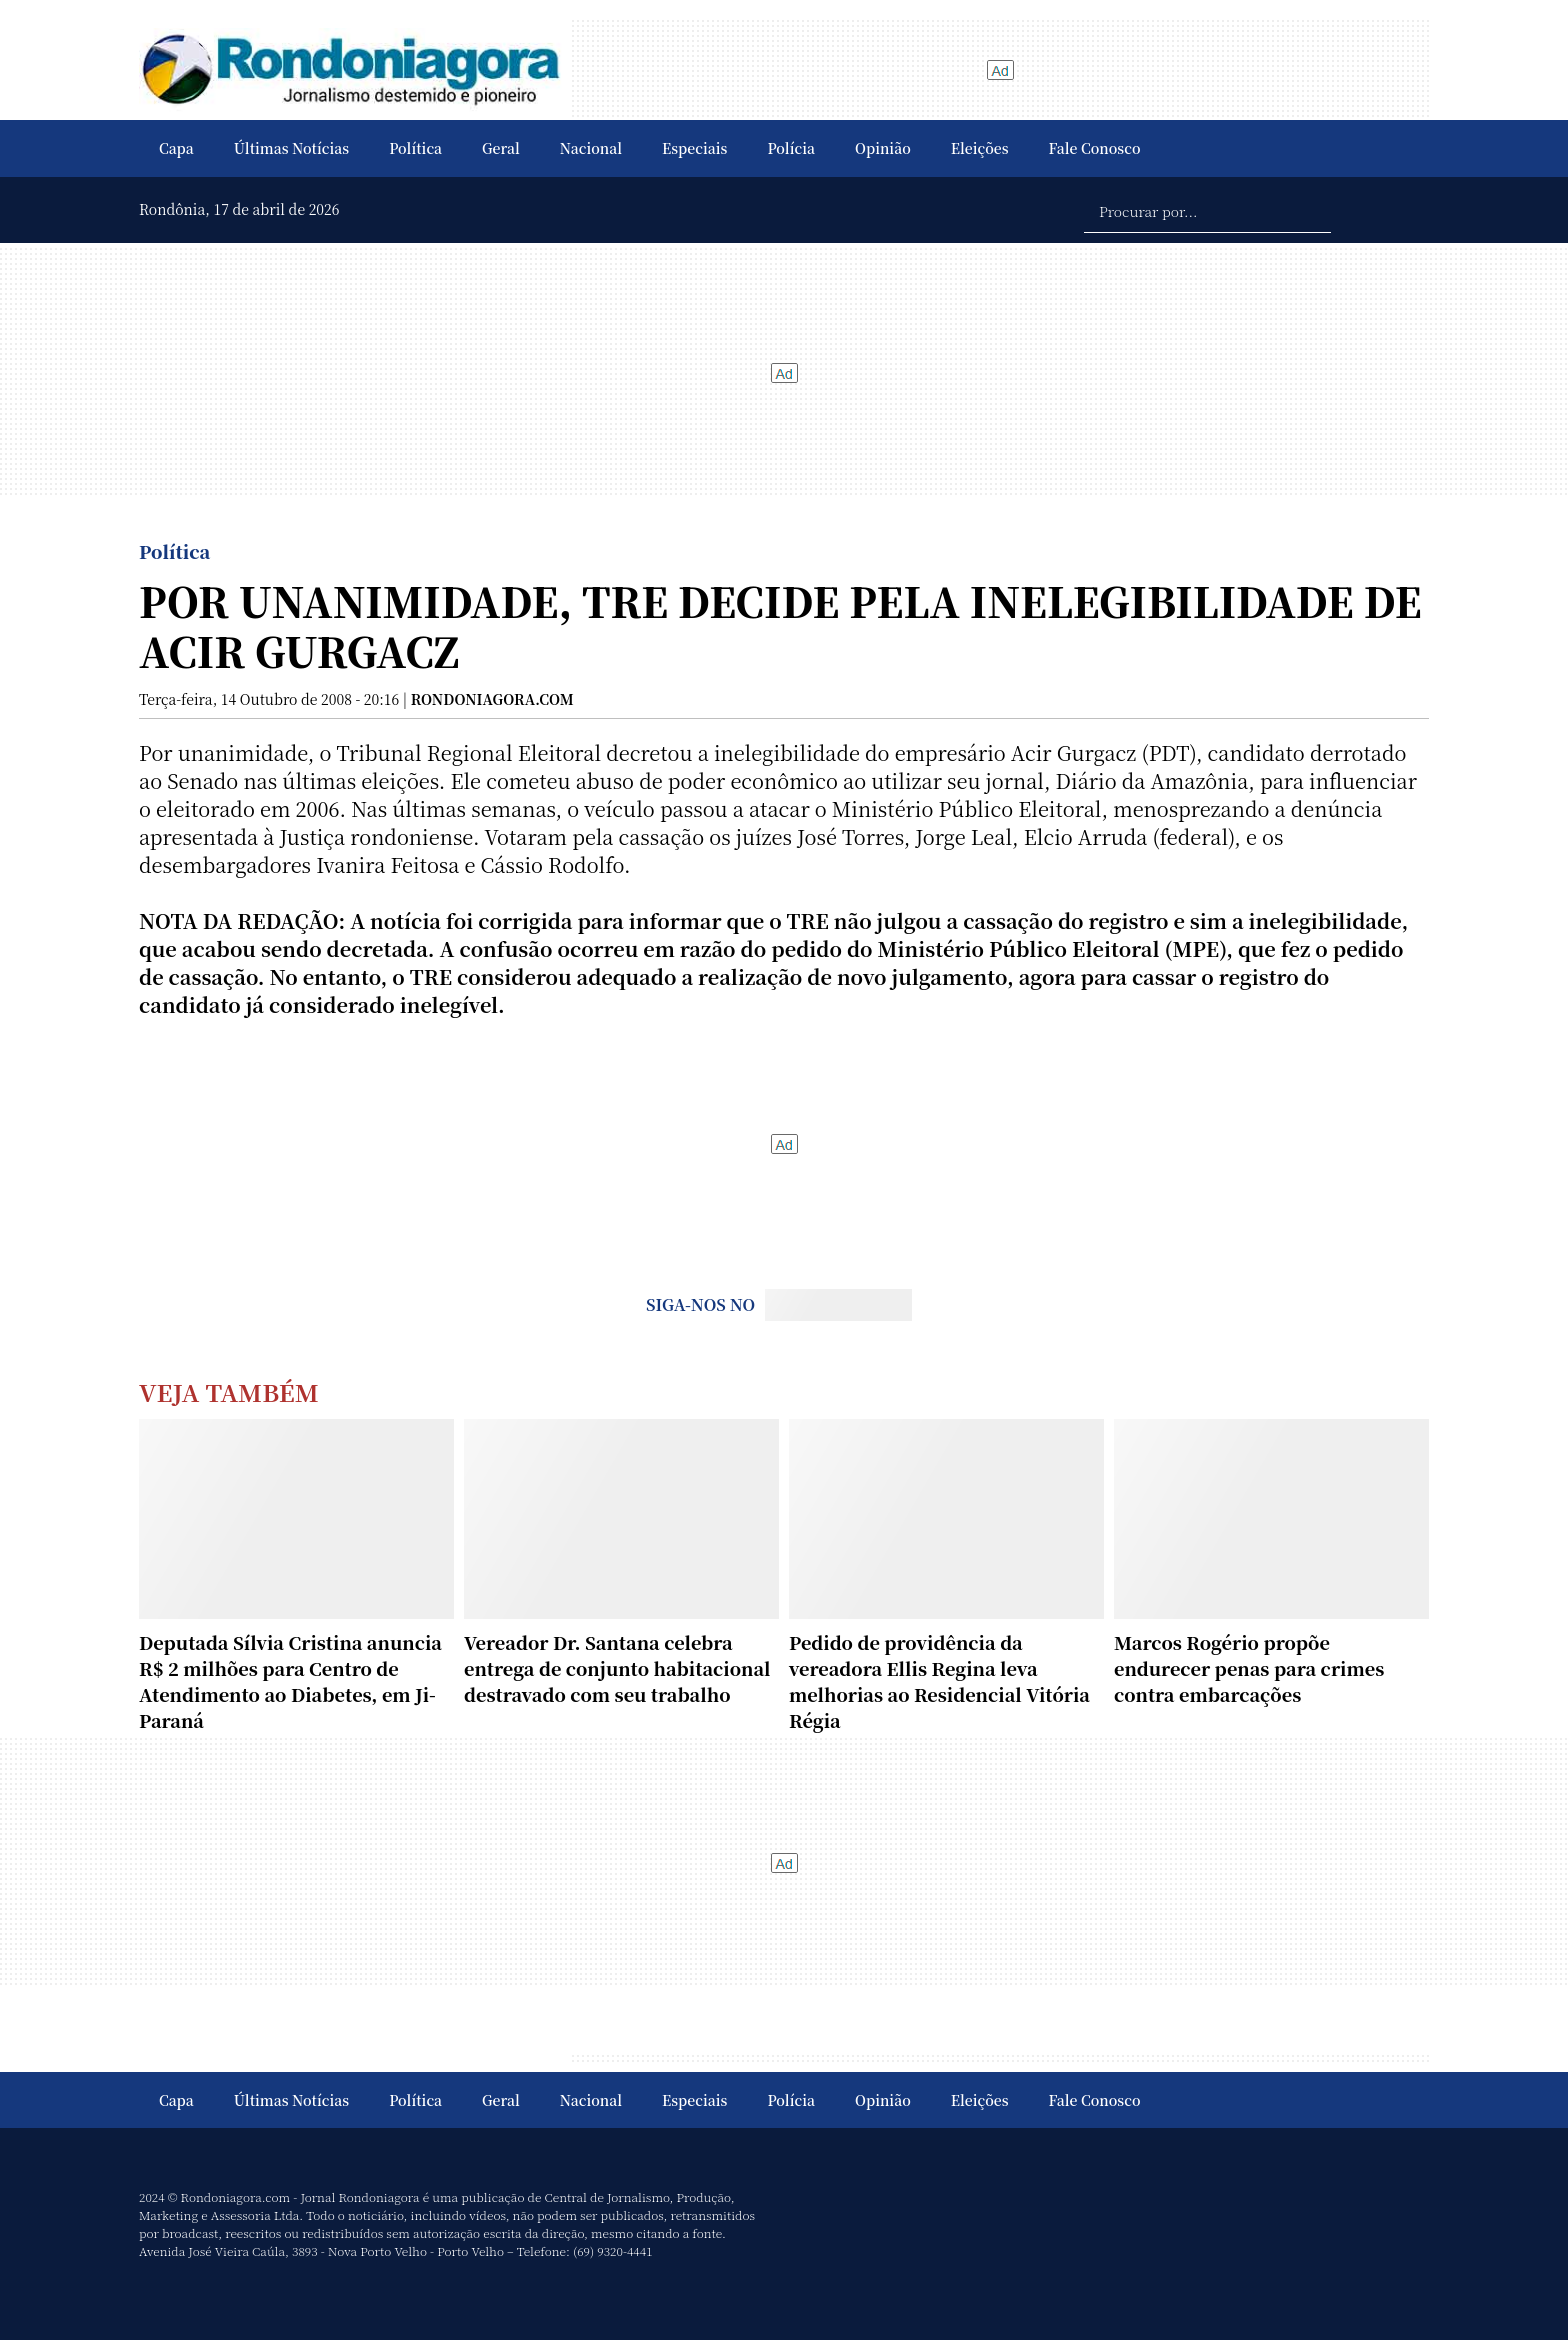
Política (415, 148)
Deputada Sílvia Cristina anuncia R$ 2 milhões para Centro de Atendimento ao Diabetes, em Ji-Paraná (290, 1681)
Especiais (694, 148)
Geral (501, 148)
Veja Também (229, 1391)
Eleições (980, 148)
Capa (176, 148)
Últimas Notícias (291, 148)
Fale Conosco (1095, 148)
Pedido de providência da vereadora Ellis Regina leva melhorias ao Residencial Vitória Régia (939, 1681)
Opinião (883, 148)
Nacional (591, 148)
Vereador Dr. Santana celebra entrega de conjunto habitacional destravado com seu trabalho (617, 1668)
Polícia (791, 148)
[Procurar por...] (1207, 210)
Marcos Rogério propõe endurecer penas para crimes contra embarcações (1249, 1668)
